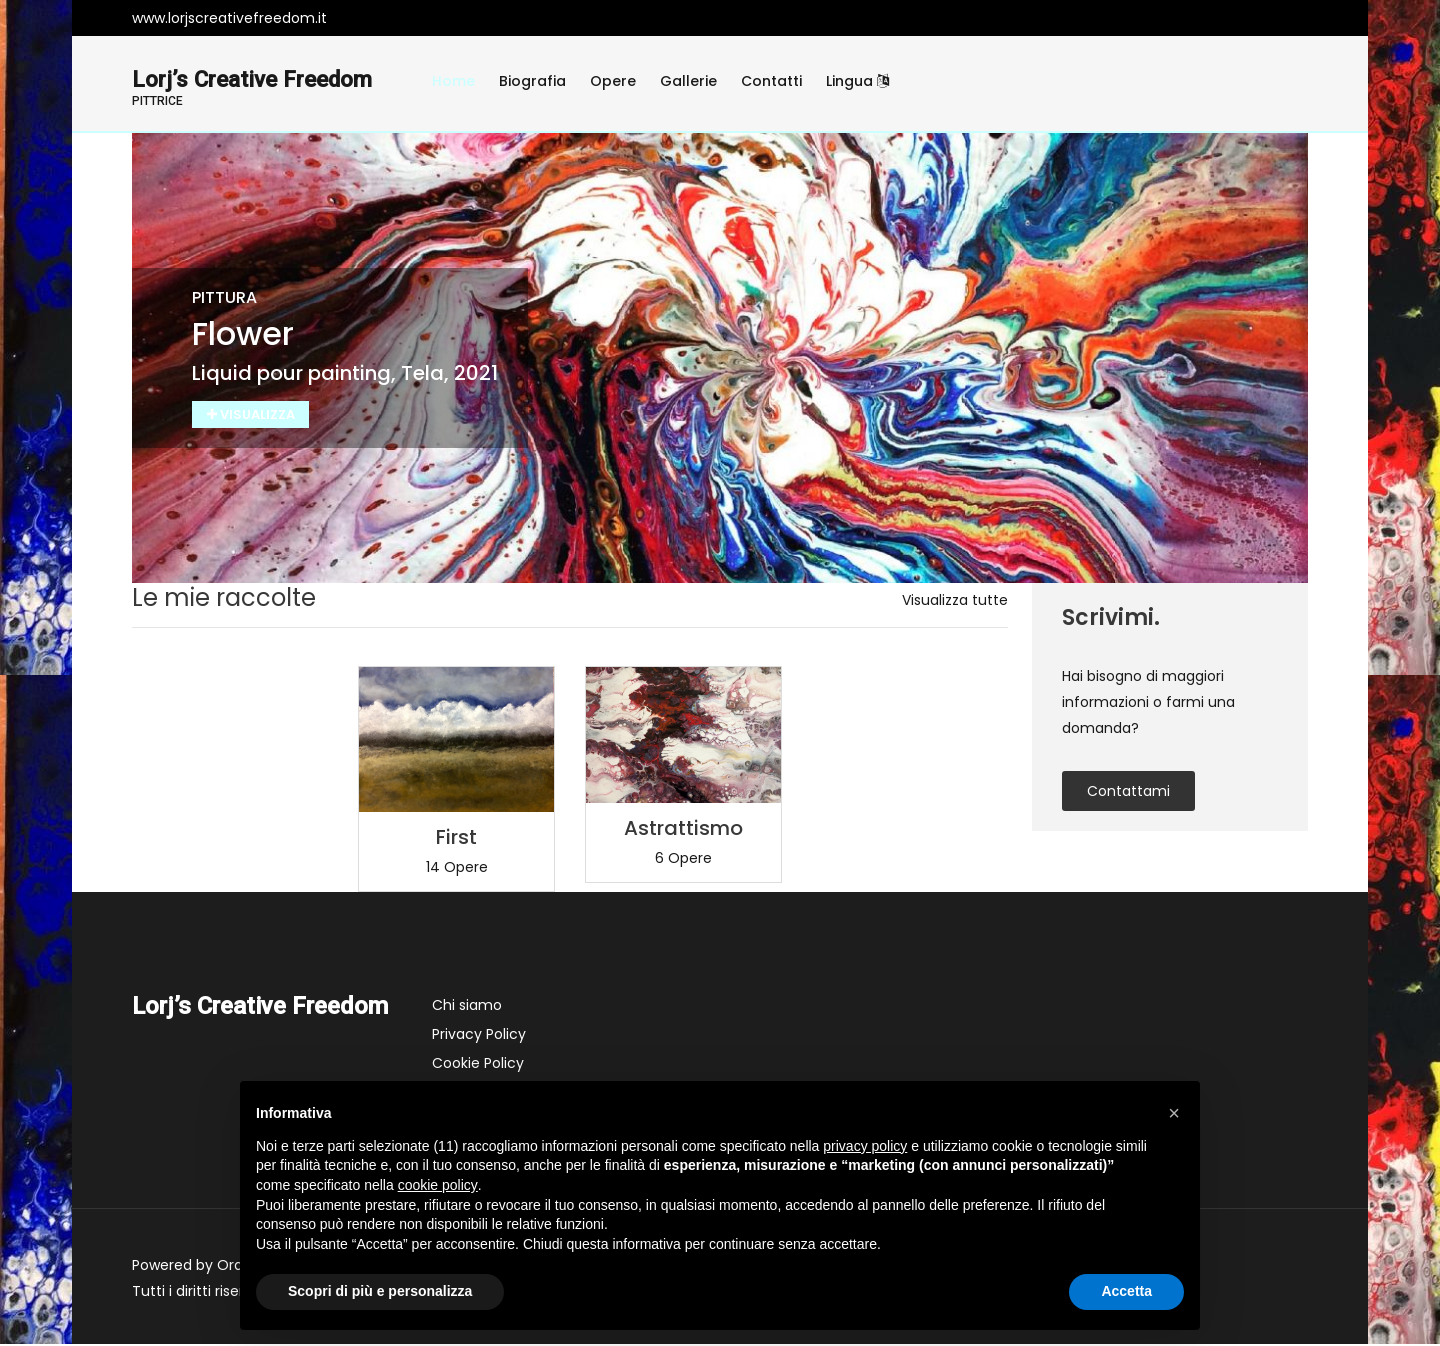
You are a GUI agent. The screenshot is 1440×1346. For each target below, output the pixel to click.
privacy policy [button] (865, 1146)
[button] (1174, 1113)
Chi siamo (467, 1007)
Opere (613, 81)
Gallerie (688, 81)
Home (453, 81)
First (456, 839)
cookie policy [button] (438, 1185)
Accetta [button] (1126, 1291)
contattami (1128, 793)
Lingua (857, 81)
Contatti (771, 81)
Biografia (532, 81)
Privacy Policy (479, 1036)
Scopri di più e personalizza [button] (380, 1291)
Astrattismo (683, 830)
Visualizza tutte (955, 602)
